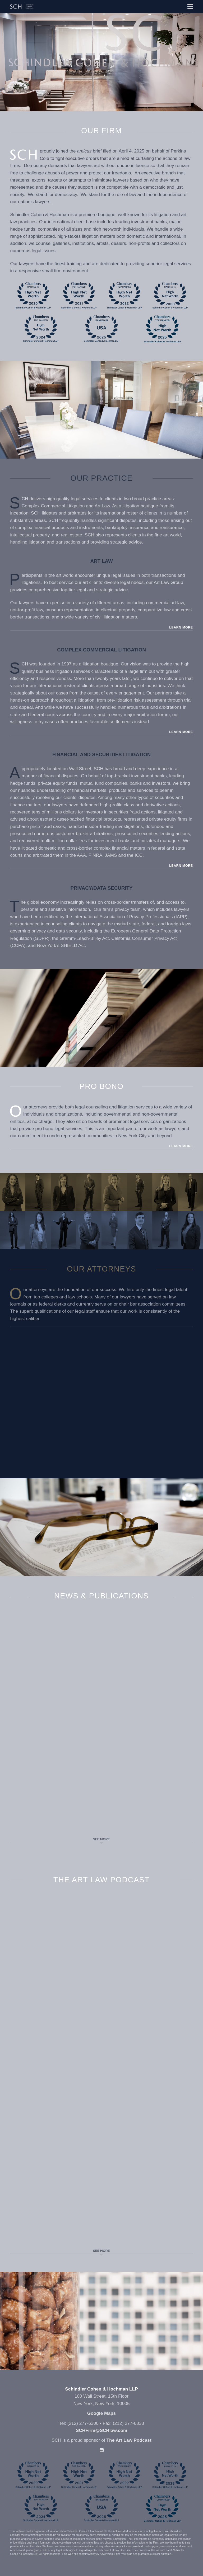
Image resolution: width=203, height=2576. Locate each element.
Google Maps (101, 2413)
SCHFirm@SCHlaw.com (101, 2430)
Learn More (181, 627)
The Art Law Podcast (129, 2440)
